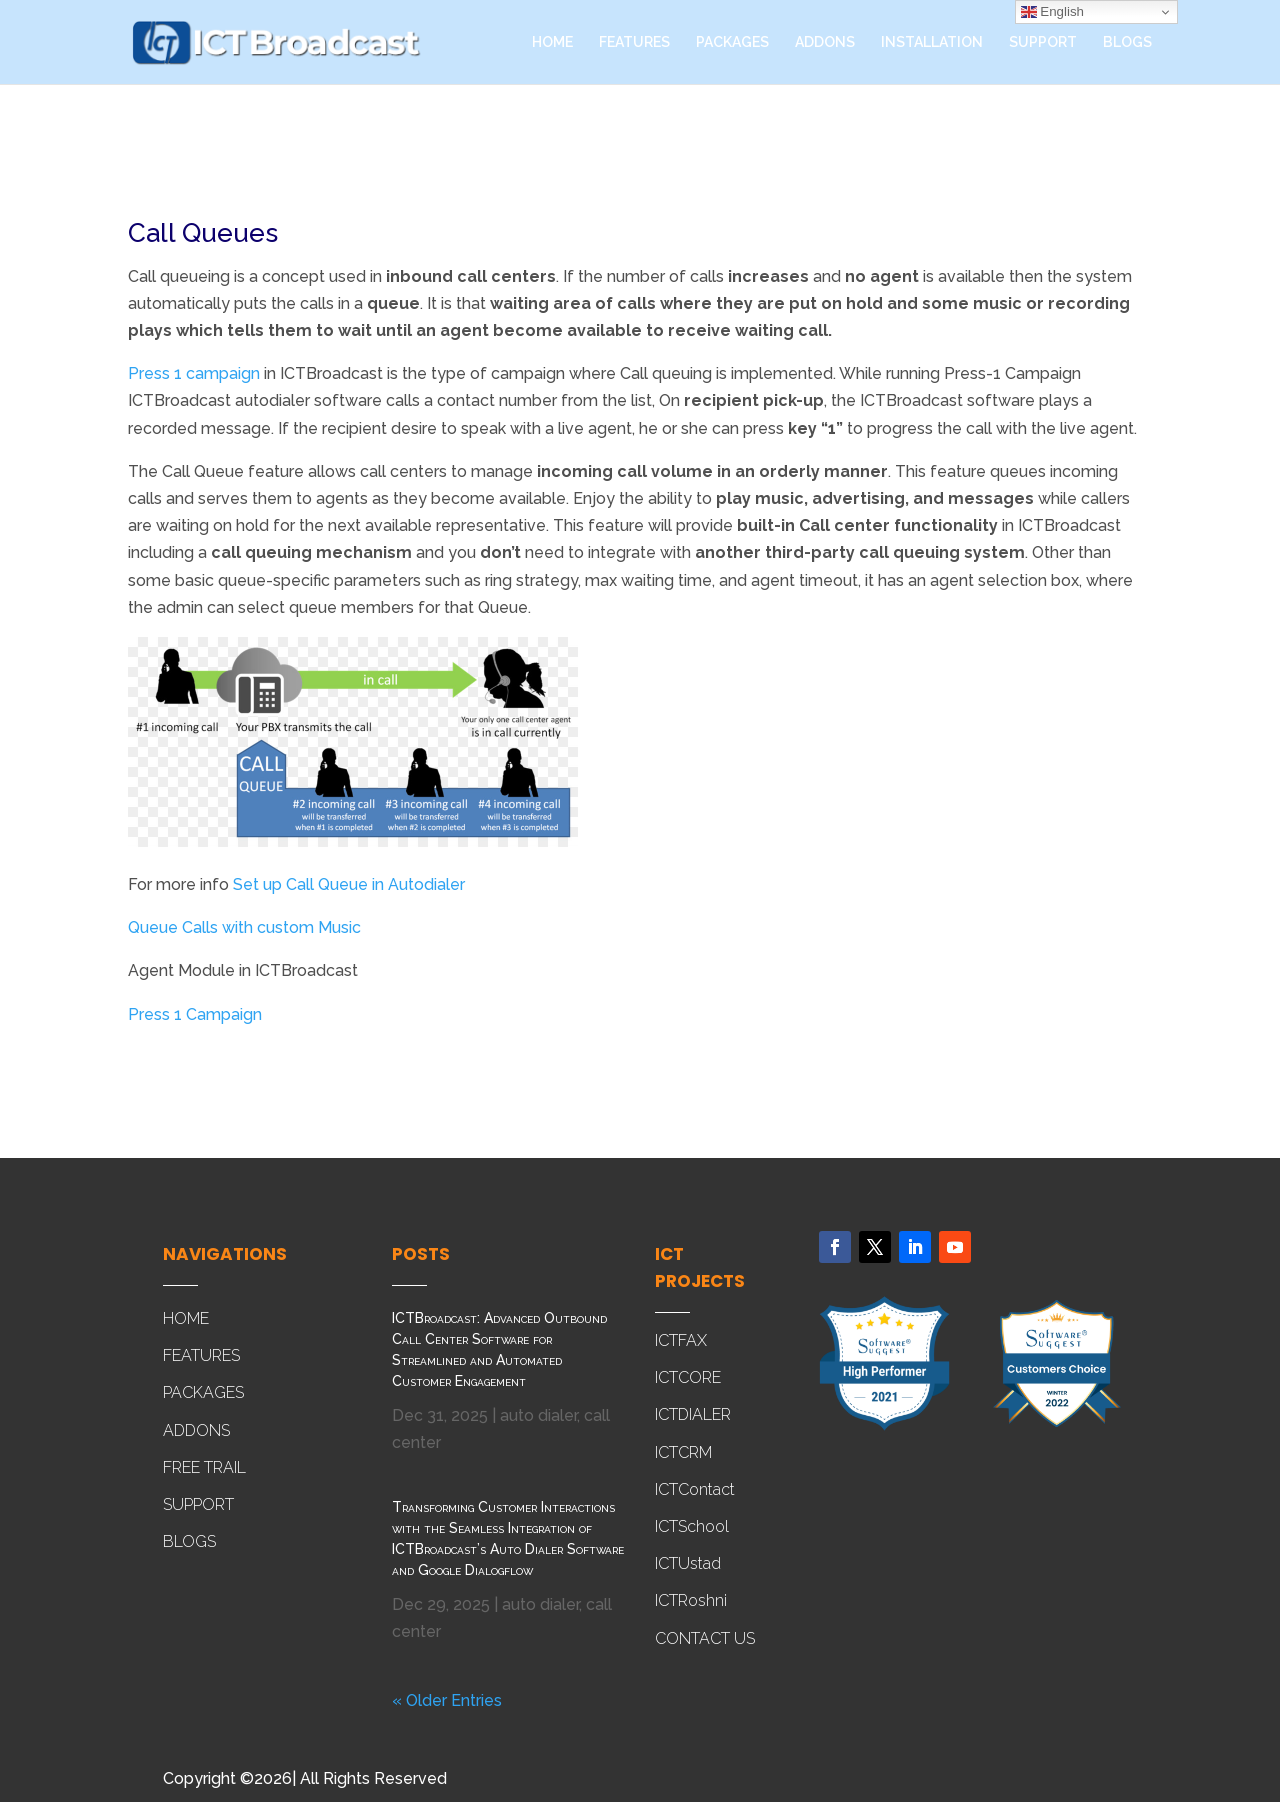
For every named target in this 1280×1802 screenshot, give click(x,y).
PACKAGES (732, 42)
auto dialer (538, 1415)
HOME (552, 42)
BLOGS (1127, 42)
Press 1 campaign (194, 373)
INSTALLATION (932, 42)
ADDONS (825, 42)
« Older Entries (447, 1700)
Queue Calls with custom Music (244, 927)
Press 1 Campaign (195, 1014)
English (1052, 12)
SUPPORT (1043, 42)
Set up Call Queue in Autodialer (349, 884)
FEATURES (634, 42)
